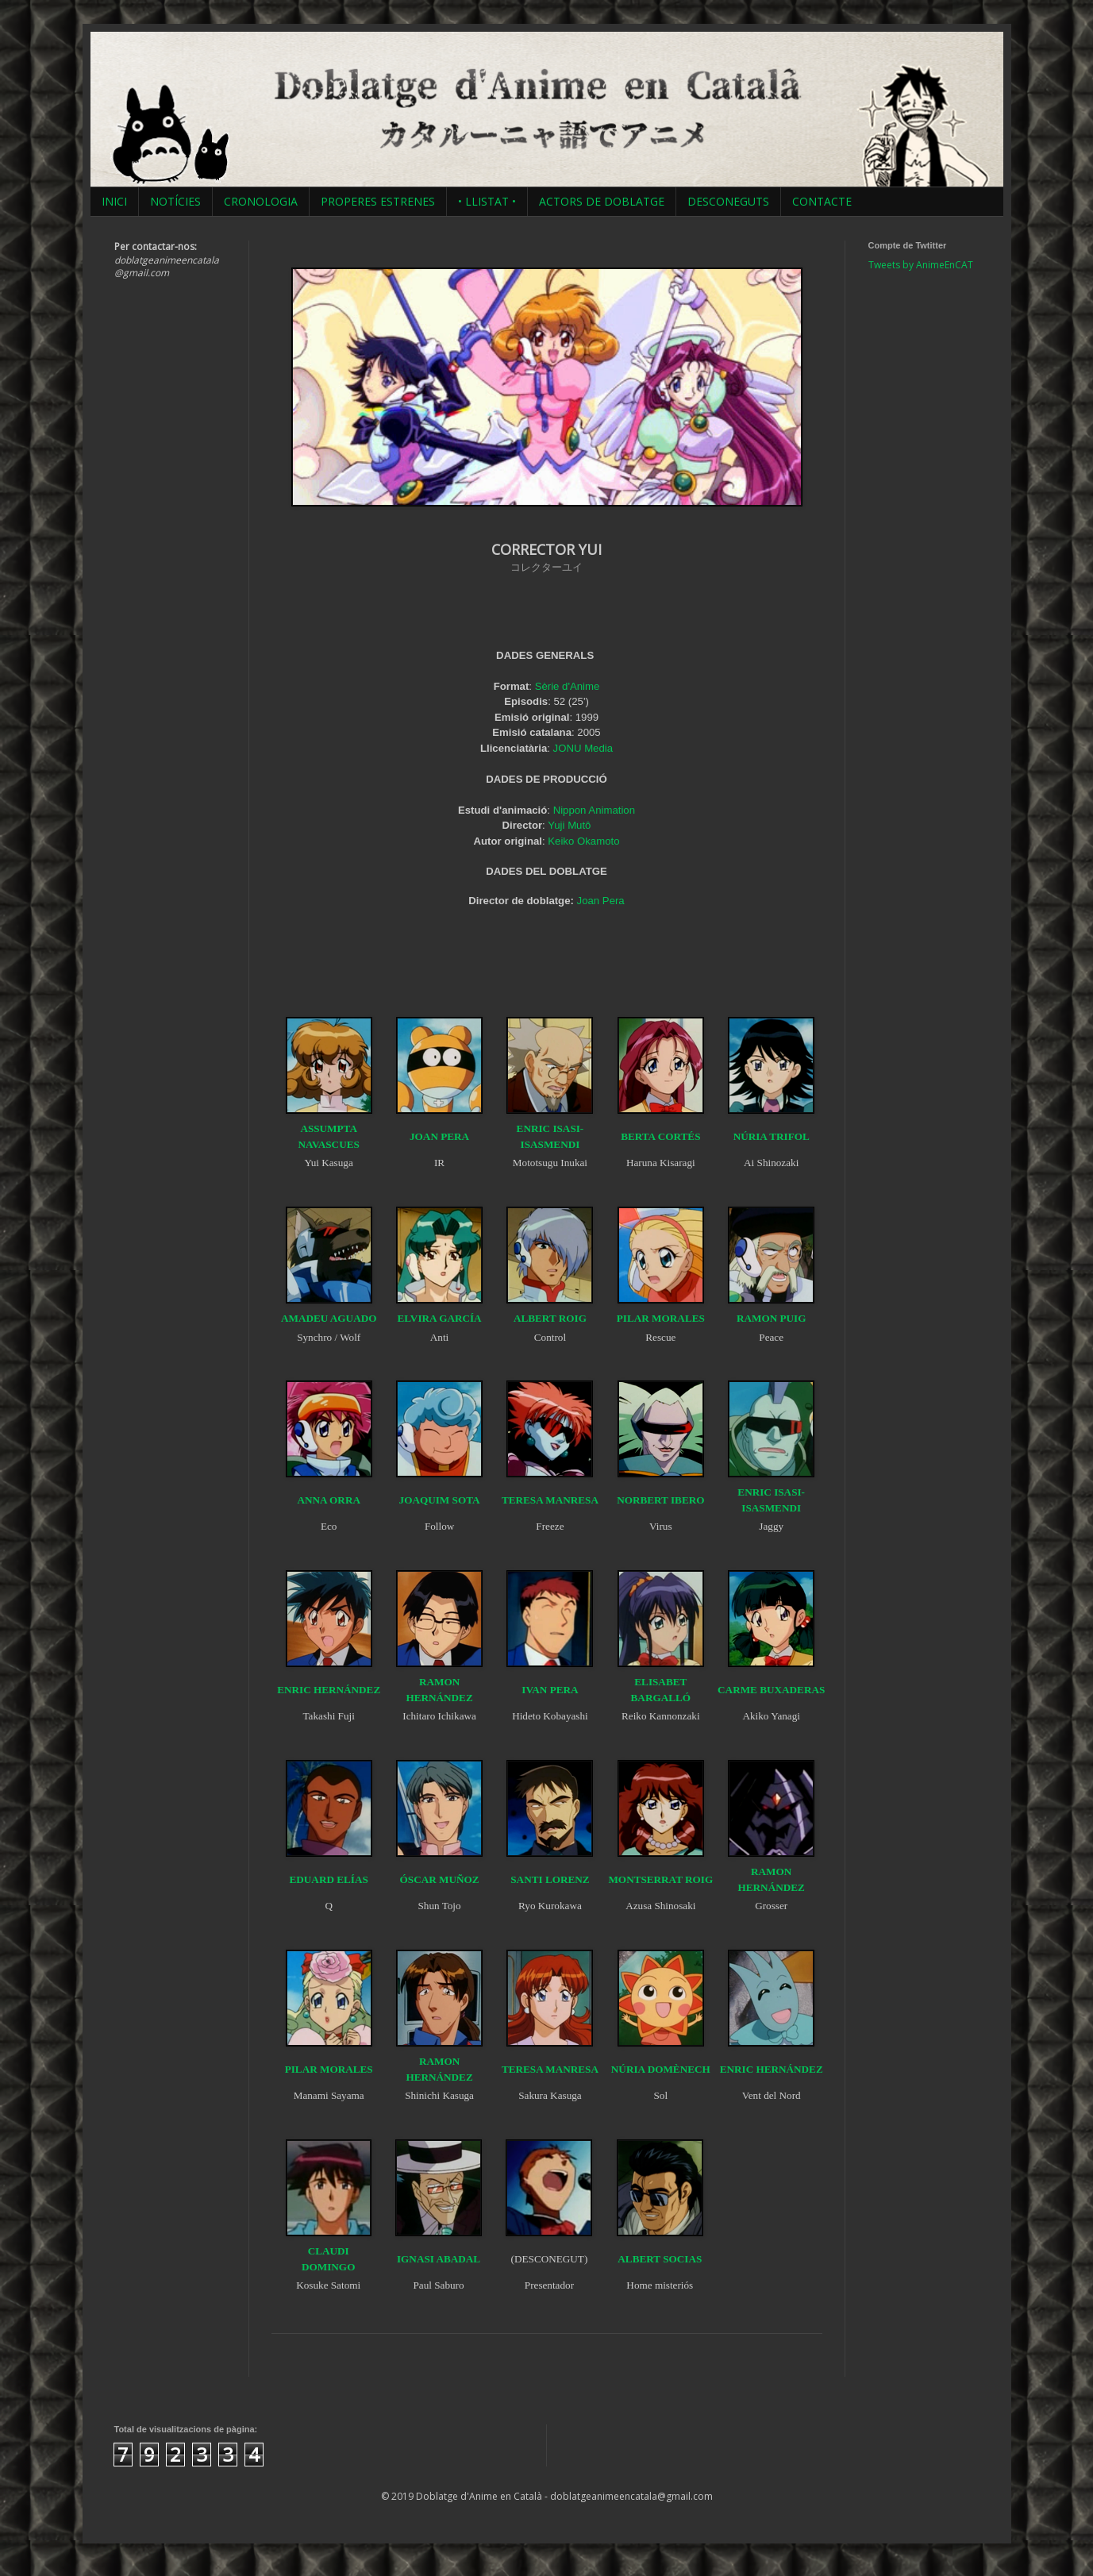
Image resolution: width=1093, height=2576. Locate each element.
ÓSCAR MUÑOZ (439, 1879)
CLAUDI (328, 2251)
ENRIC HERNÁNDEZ (328, 1690)
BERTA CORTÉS (660, 1136)
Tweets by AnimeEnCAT (920, 264)
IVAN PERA (549, 1690)
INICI (114, 201)
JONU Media (583, 748)
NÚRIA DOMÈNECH (660, 2069)
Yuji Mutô (569, 825)
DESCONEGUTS (728, 201)
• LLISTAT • (487, 201)
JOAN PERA (439, 1136)
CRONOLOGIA (261, 201)
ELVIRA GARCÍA (439, 1318)
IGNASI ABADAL (438, 2259)
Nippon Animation (594, 810)
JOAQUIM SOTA (439, 1500)
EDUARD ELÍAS (329, 1879)
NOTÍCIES (175, 201)
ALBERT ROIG (550, 1318)
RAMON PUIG (771, 1318)
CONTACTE (822, 201)
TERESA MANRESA (550, 1500)
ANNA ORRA (328, 1500)
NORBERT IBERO (660, 1500)
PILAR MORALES (661, 1318)
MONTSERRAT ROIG (660, 1879)
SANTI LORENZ (549, 1879)
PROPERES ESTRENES (378, 201)
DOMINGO (328, 2267)
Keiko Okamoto (583, 841)
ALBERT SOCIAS (660, 2259)
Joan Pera (601, 901)
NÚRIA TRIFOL (771, 1136)
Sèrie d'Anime (567, 686)
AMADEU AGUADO (329, 1318)
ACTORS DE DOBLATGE (601, 201)
